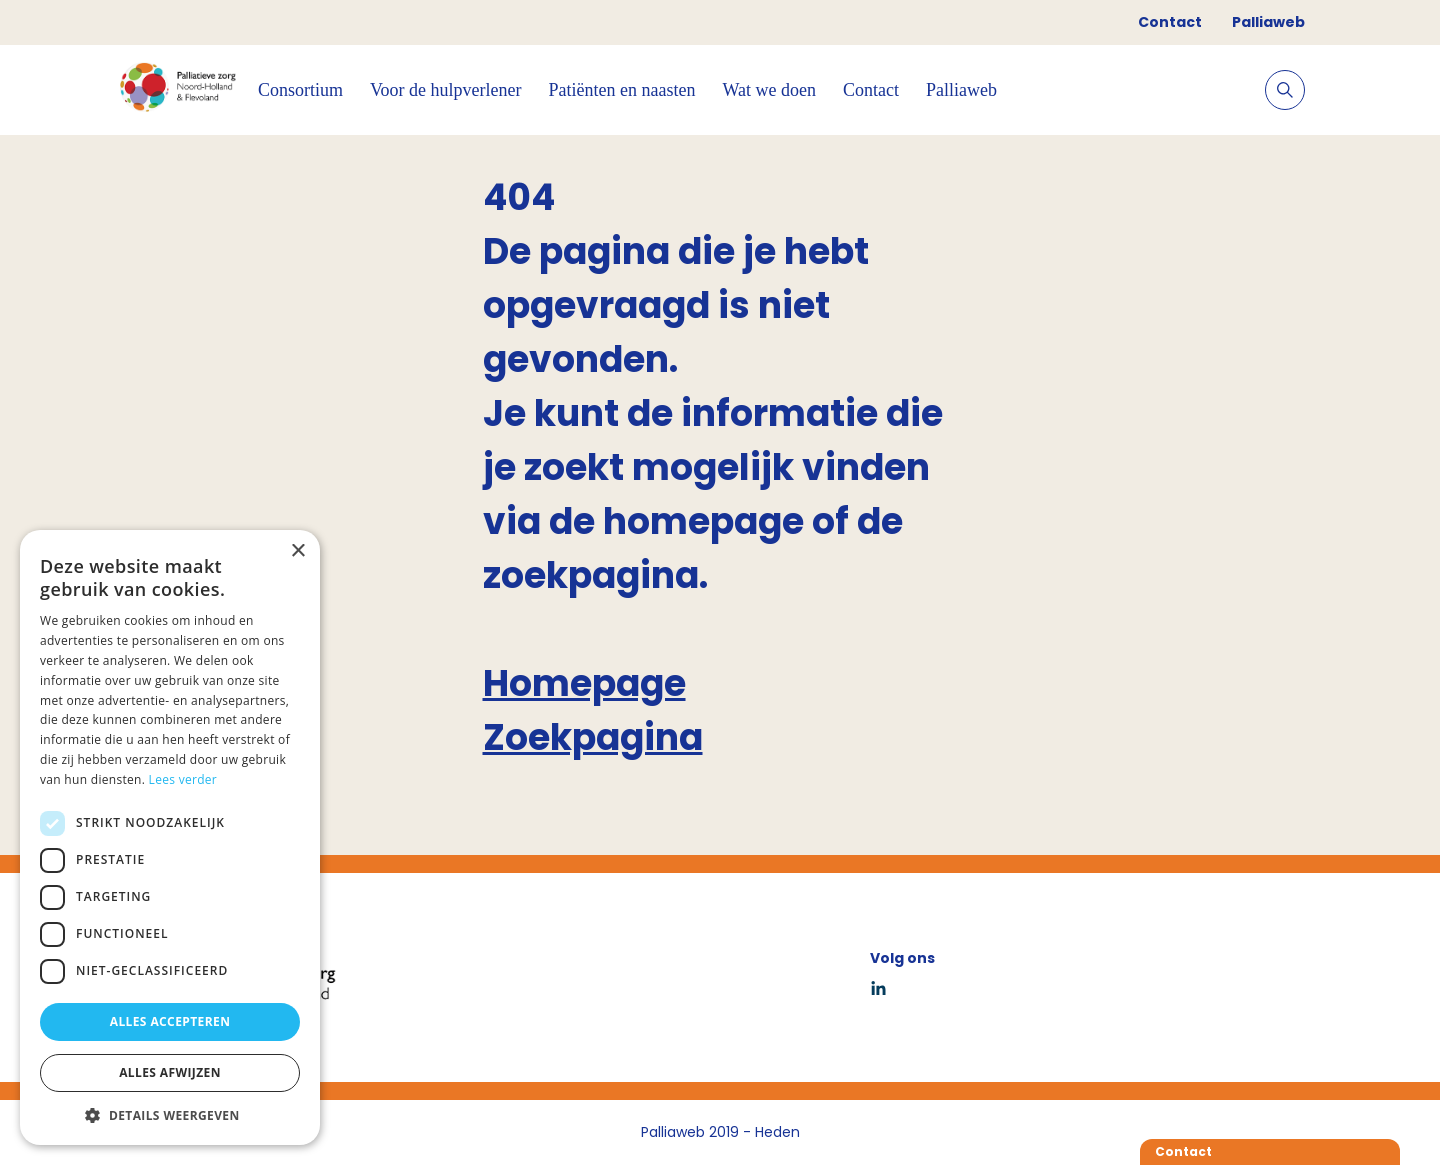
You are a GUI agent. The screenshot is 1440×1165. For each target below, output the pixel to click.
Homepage (584, 683)
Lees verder (183, 779)
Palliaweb (1268, 22)
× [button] (297, 551)
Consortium (300, 90)
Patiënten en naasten (622, 90)
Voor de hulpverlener (446, 90)
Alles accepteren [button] (170, 1021)
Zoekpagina (593, 737)
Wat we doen (770, 90)
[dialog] (170, 837)
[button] (170, 1115)
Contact (1170, 22)
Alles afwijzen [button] (170, 1072)
